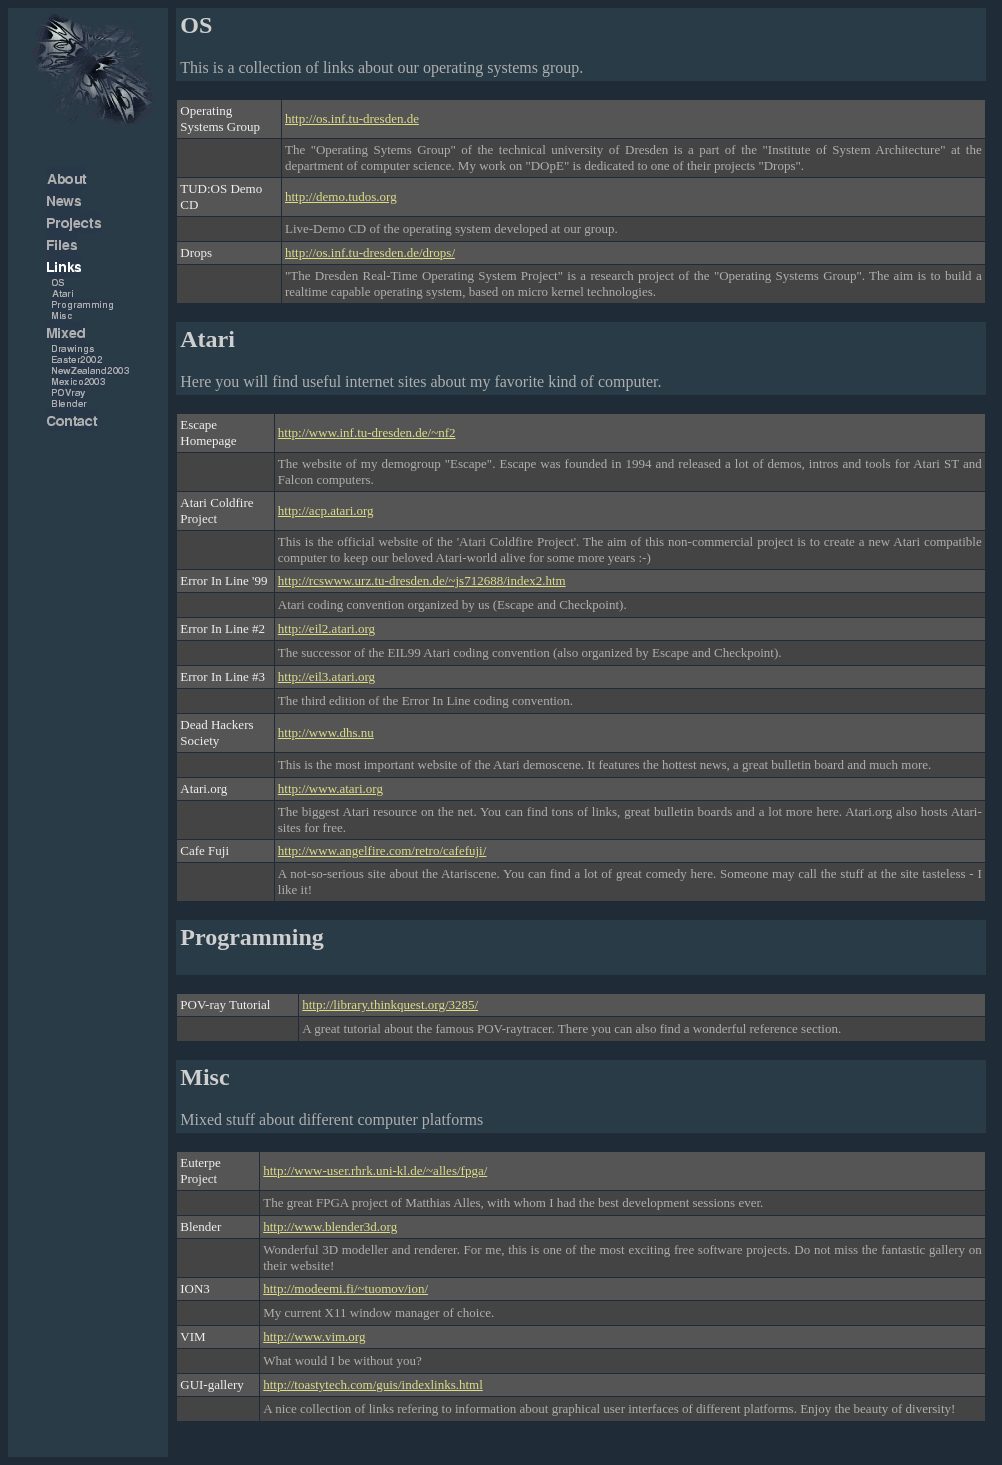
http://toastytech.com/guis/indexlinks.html (373, 1384)
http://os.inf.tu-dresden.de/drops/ (370, 252)
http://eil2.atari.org (326, 628)
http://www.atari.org (330, 788)
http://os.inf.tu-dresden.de (352, 118)
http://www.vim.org (314, 1336)
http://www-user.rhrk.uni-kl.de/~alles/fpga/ (375, 1170)
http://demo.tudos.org (341, 196)
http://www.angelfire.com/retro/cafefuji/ (382, 850)
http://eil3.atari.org (326, 676)
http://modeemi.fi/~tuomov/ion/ (345, 1288)
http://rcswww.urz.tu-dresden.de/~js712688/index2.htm (422, 580)
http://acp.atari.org (326, 510)
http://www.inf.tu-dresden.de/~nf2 (367, 432)
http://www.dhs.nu (326, 732)
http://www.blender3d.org (330, 1226)
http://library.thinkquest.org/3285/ (390, 1004)
